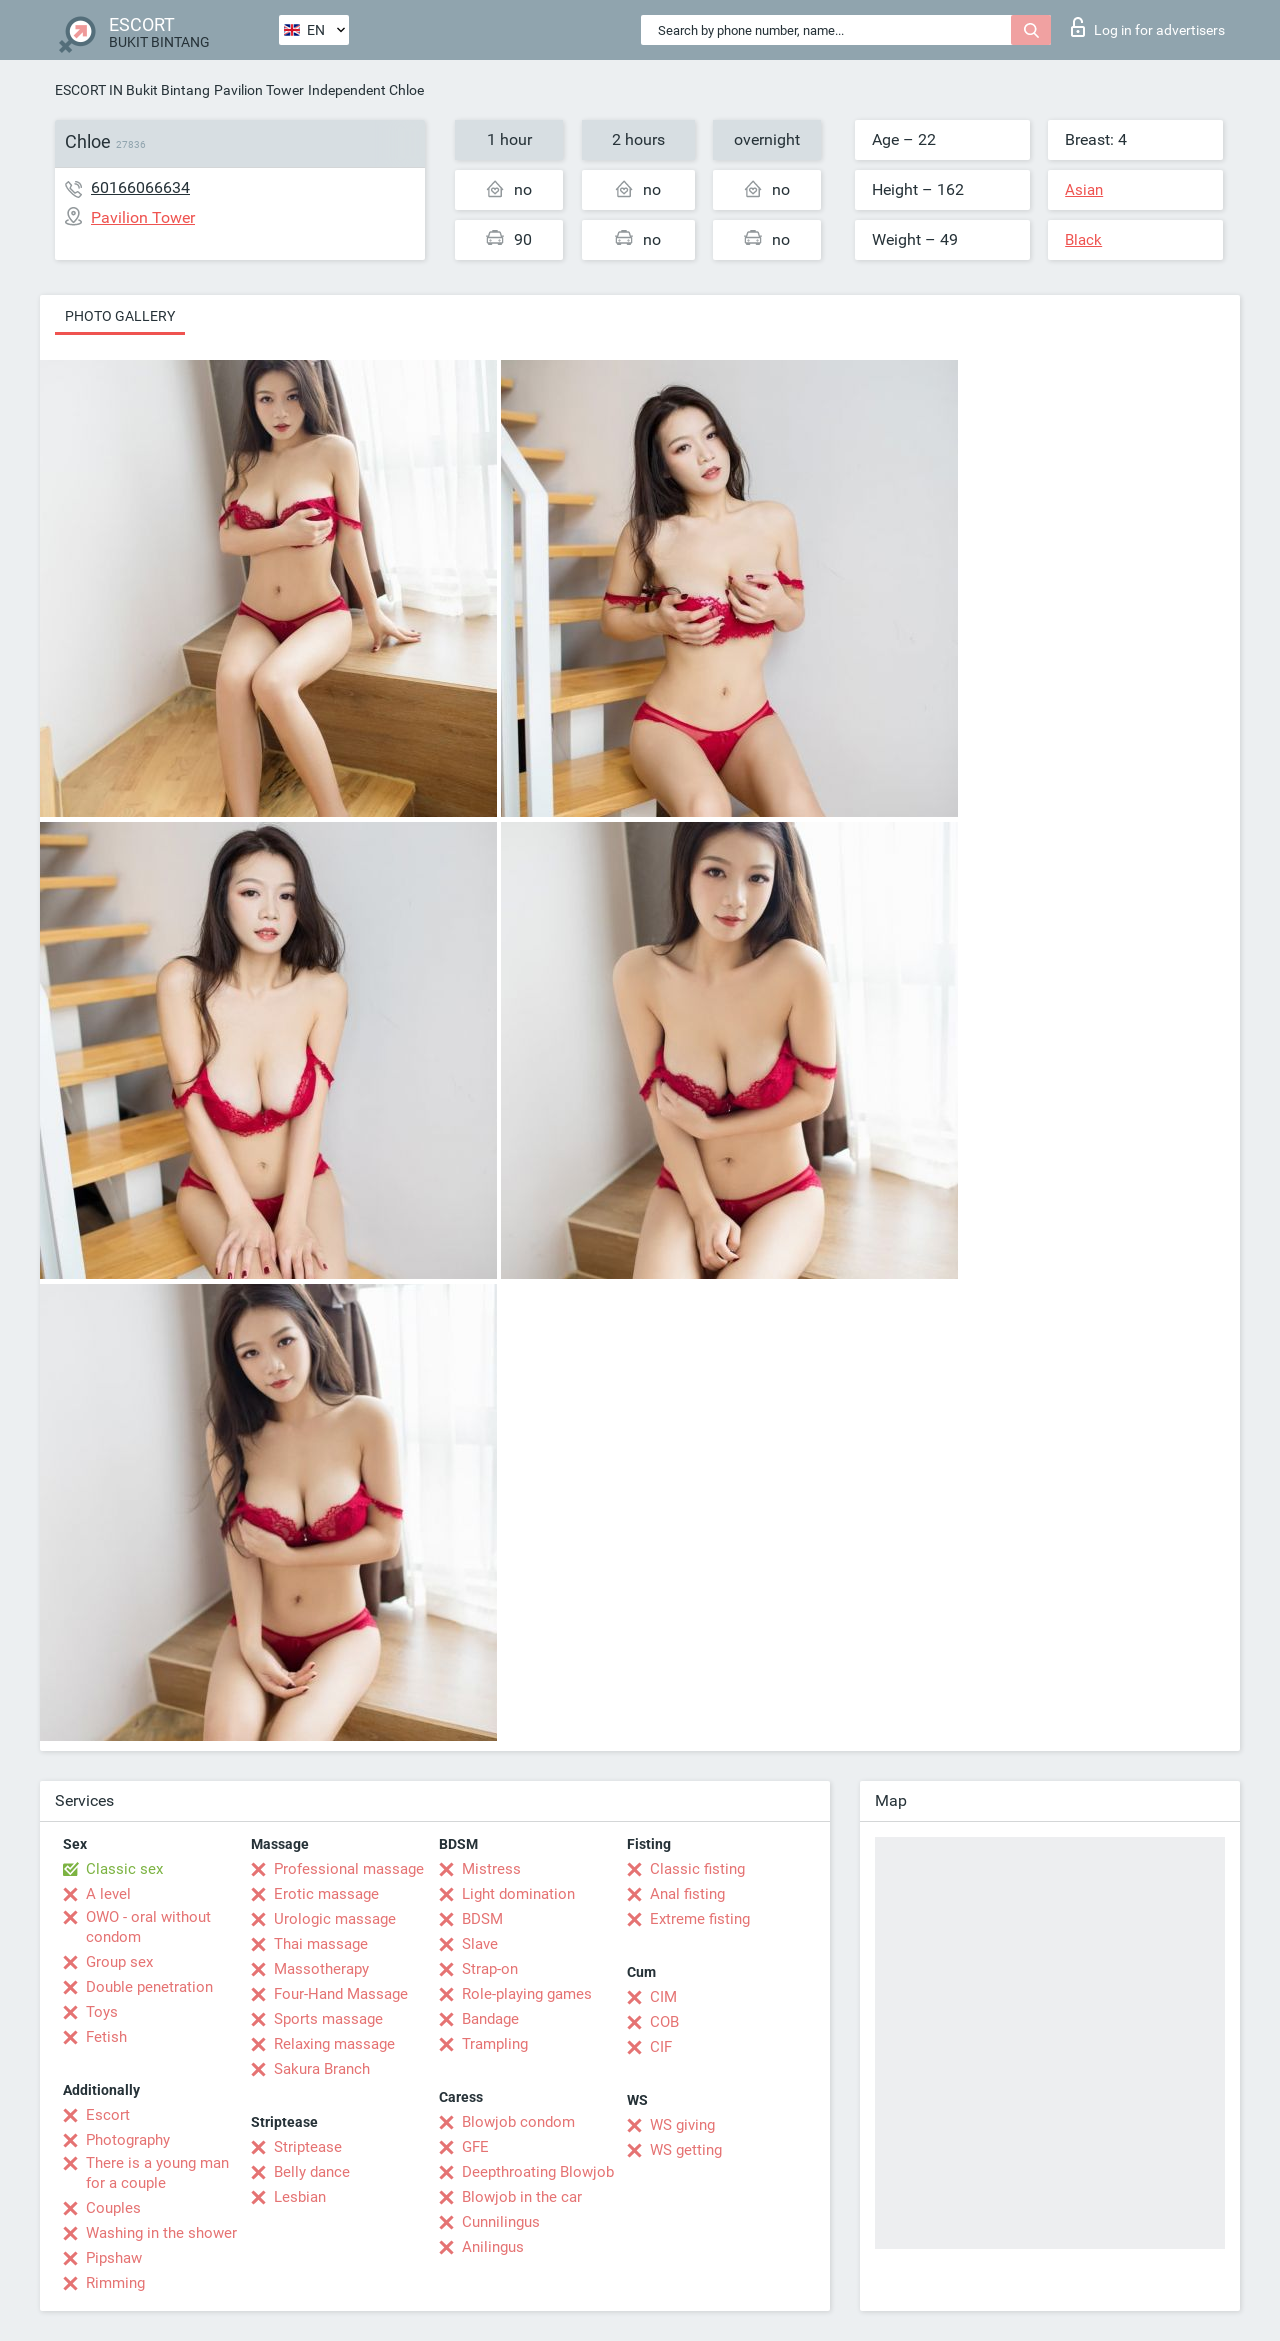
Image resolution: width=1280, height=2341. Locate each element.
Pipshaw (114, 2258)
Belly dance (312, 2172)
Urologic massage (335, 1919)
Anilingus (493, 2247)
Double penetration (149, 1987)
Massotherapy (321, 1969)
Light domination (518, 1894)
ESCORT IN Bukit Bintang (132, 90)
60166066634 (140, 187)
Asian (1084, 190)
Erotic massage (326, 1894)
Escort (108, 2115)
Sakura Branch (322, 2069)
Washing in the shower (161, 2233)
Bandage (490, 2019)
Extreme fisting (700, 1919)
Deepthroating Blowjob (538, 2172)
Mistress (491, 1869)
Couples (113, 2208)
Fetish (106, 2037)
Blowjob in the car (522, 2197)
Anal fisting (687, 1894)
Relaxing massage (334, 2044)
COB (664, 2022)
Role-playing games (527, 1994)
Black (1083, 240)
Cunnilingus (501, 2222)
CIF (661, 2047)
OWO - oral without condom (148, 1927)
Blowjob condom (518, 2122)
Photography (128, 2140)
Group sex (119, 1962)
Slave (480, 1944)
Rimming (115, 2283)
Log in (1148, 27)
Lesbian (300, 2197)
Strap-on (490, 1969)
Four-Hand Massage (341, 1994)
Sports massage (328, 2019)
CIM (663, 1997)
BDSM (482, 1919)
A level (108, 1894)
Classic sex (124, 1869)
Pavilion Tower (259, 90)
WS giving (682, 2125)
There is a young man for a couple (157, 2173)
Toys (102, 2012)
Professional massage (349, 1869)
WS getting (686, 2150)
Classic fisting (697, 1869)
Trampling (495, 2044)
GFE (475, 2147)
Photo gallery (120, 316)
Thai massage (321, 1944)
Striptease (308, 2147)
